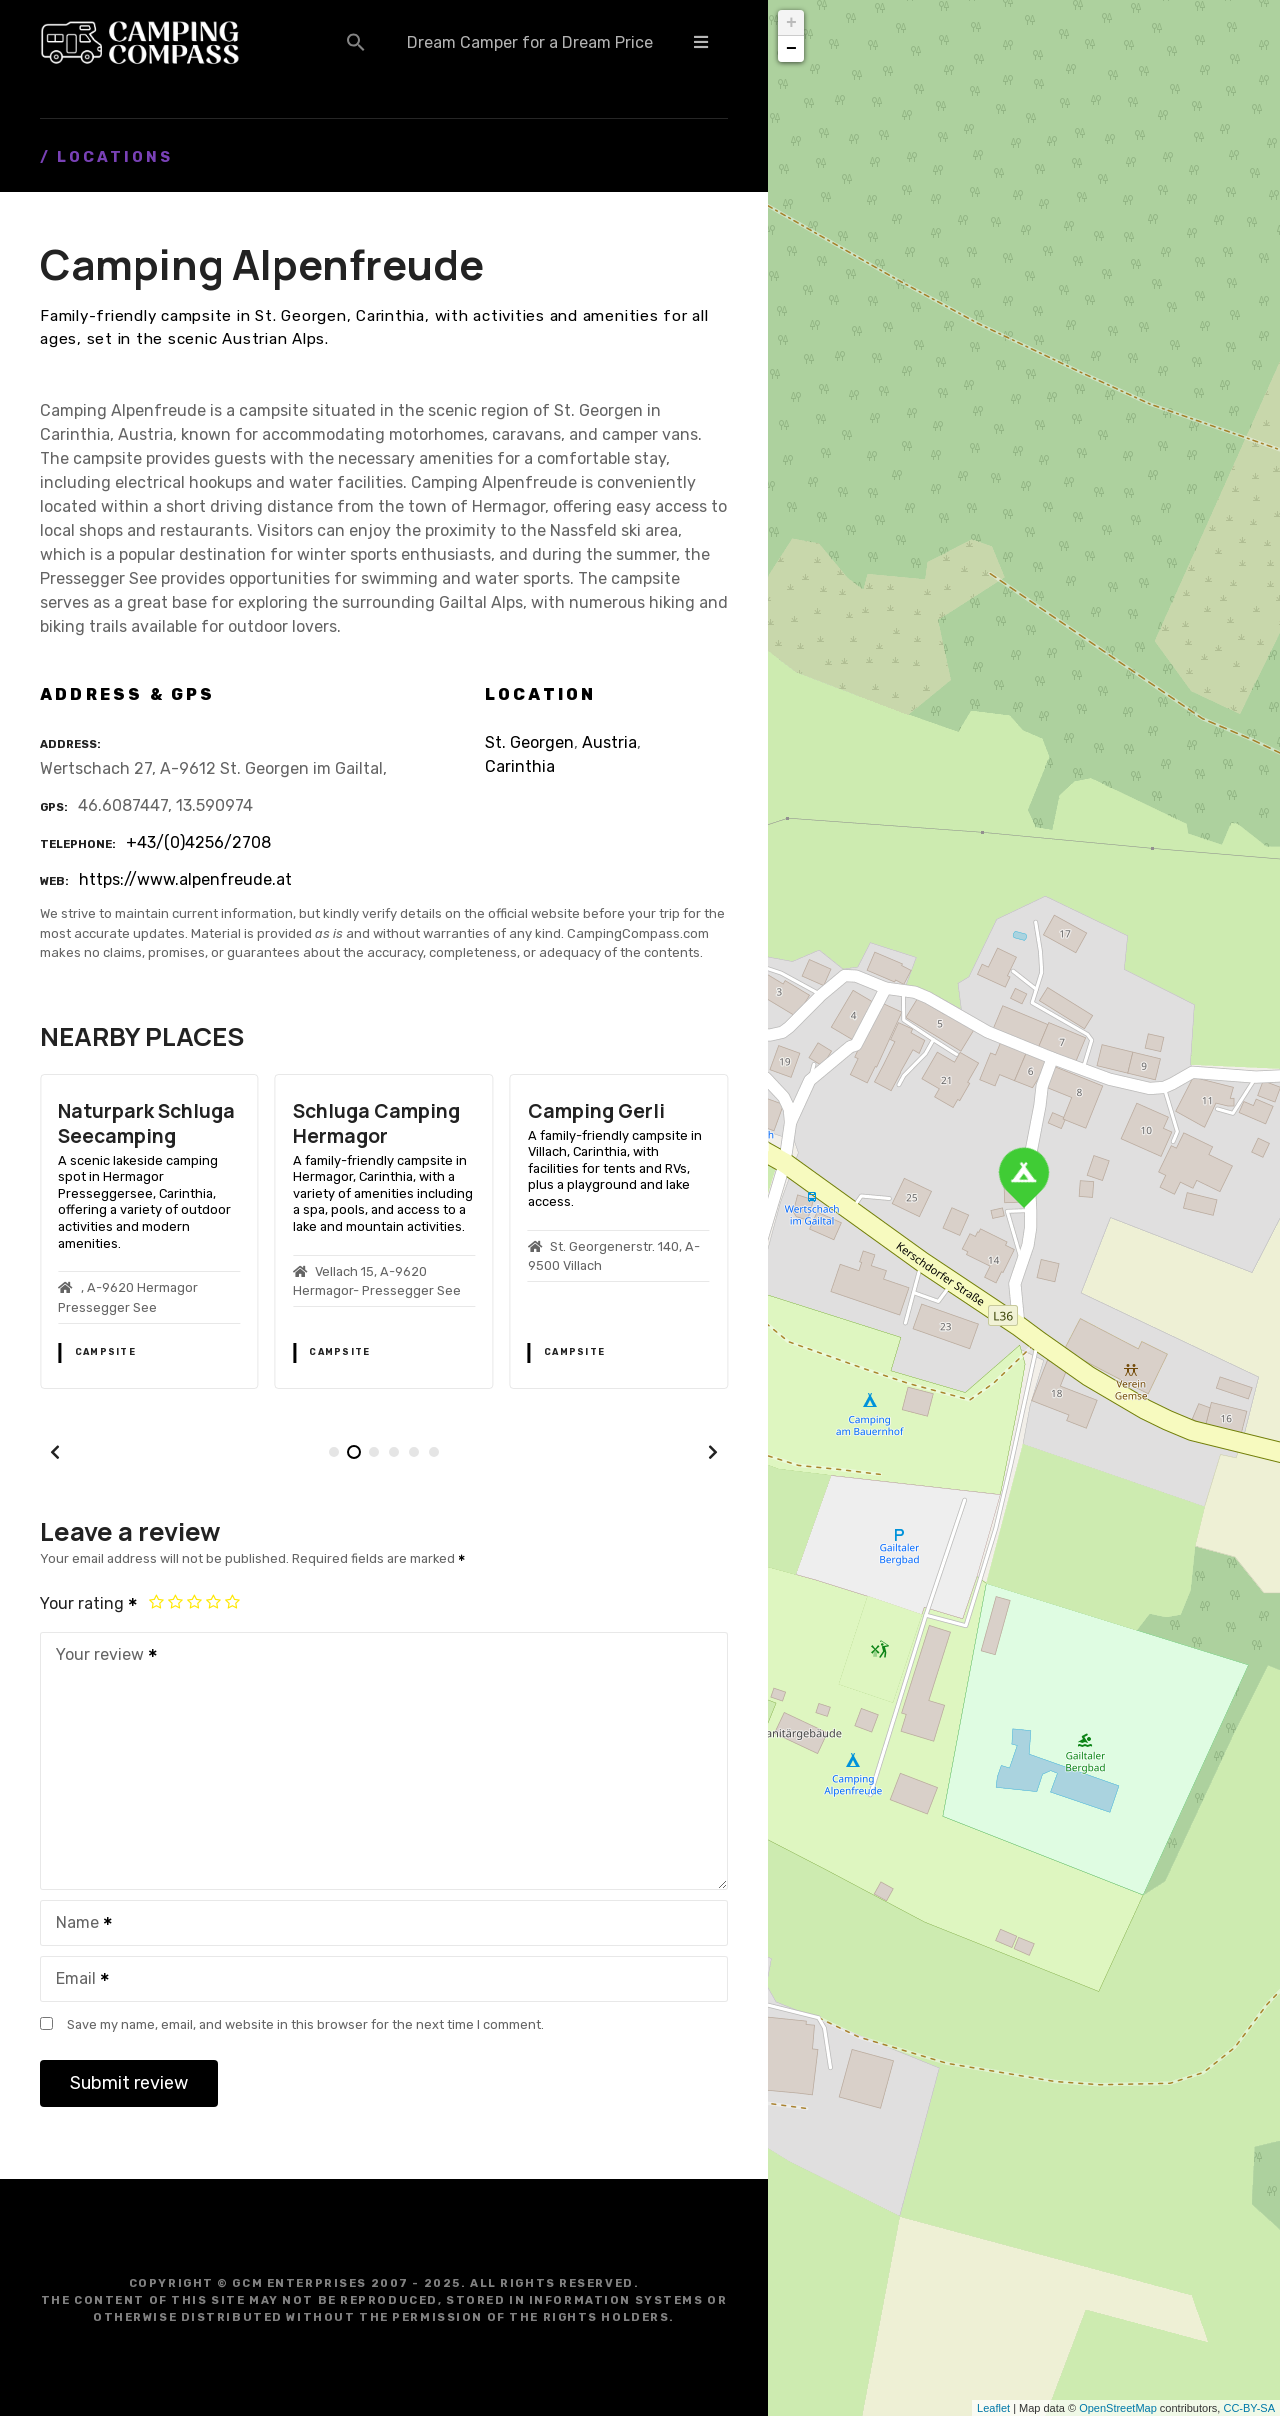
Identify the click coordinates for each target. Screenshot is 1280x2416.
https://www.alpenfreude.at (185, 879)
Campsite (105, 1352)
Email (76, 1980)
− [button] (791, 49)
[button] (356, 42)
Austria (609, 742)
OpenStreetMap (1118, 2408)
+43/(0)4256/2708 (198, 842)
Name (77, 1924)
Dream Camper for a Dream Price (530, 42)
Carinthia (520, 766)
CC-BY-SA (1249, 2408)
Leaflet (993, 2408)
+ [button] (791, 23)
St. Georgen (529, 742)
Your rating (89, 1603)
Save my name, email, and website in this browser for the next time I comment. (305, 2024)
